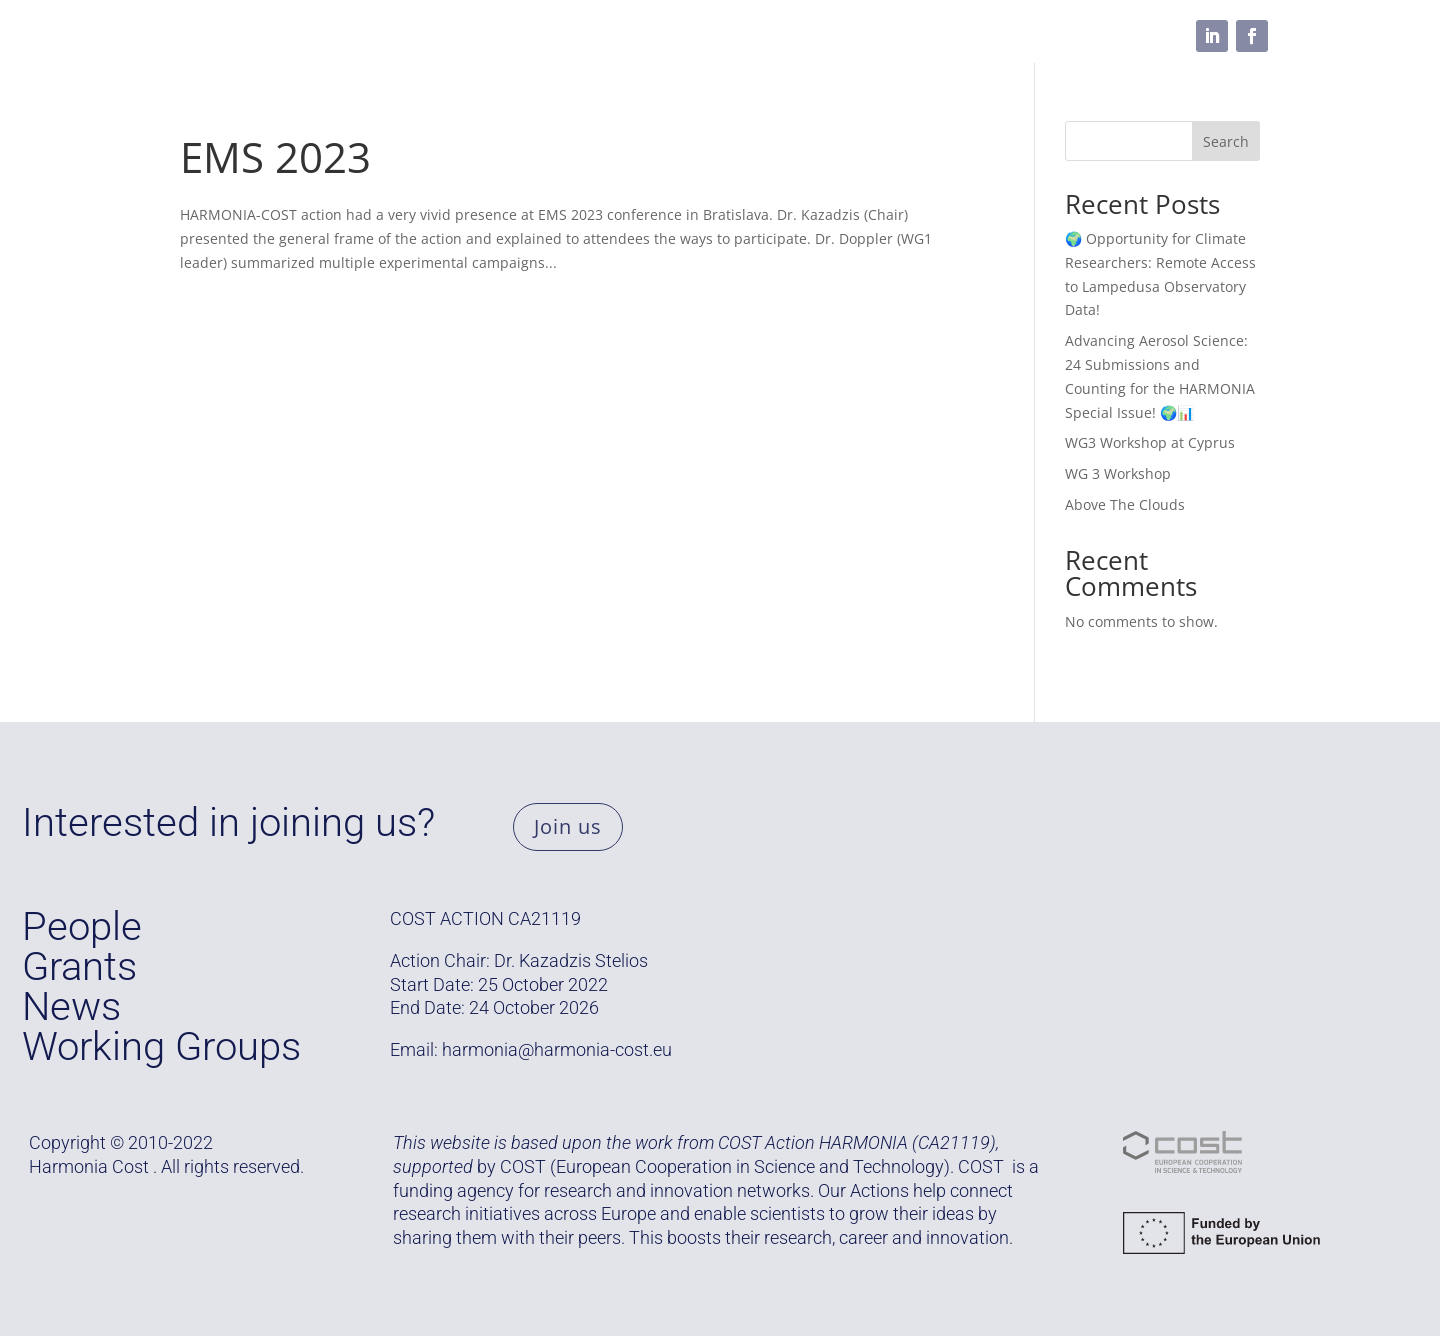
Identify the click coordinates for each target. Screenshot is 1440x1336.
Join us (568, 826)
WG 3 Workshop (1118, 473)
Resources (678, 36)
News (71, 1006)
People (579, 36)
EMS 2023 (275, 156)
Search (1226, 141)
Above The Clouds (1125, 504)
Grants (342, 36)
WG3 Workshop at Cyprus (1150, 442)
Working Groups (461, 36)
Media (776, 36)
